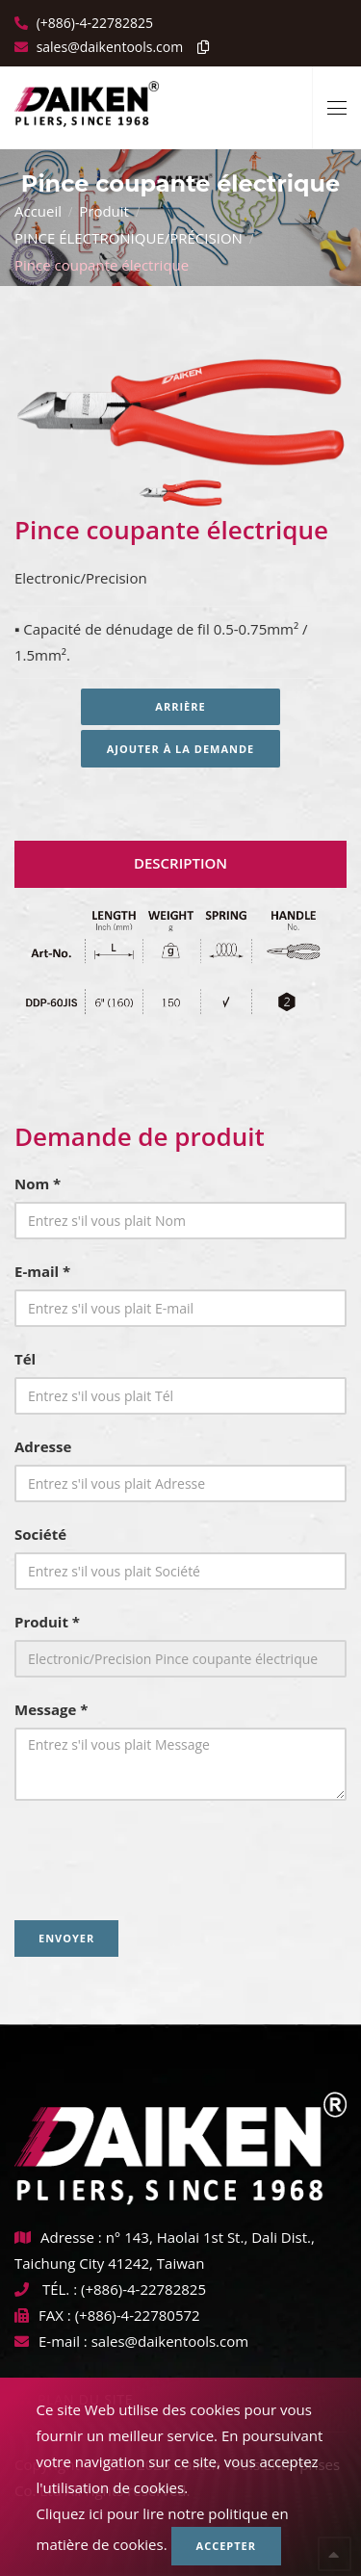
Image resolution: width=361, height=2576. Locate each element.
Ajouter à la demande (181, 749)
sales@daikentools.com (169, 2341)
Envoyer (66, 1938)
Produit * (47, 1621)
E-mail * (42, 1271)
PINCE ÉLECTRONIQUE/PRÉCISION (128, 237)
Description (180, 862)
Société (40, 1534)
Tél (25, 1358)
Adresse (42, 1446)
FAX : (42, 2315)
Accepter (226, 2545)
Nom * (37, 1183)
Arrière (180, 706)
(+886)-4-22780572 (137, 2315)
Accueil (38, 211)
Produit (104, 211)
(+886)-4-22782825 (93, 22)
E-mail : (51, 2341)
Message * (51, 1709)
